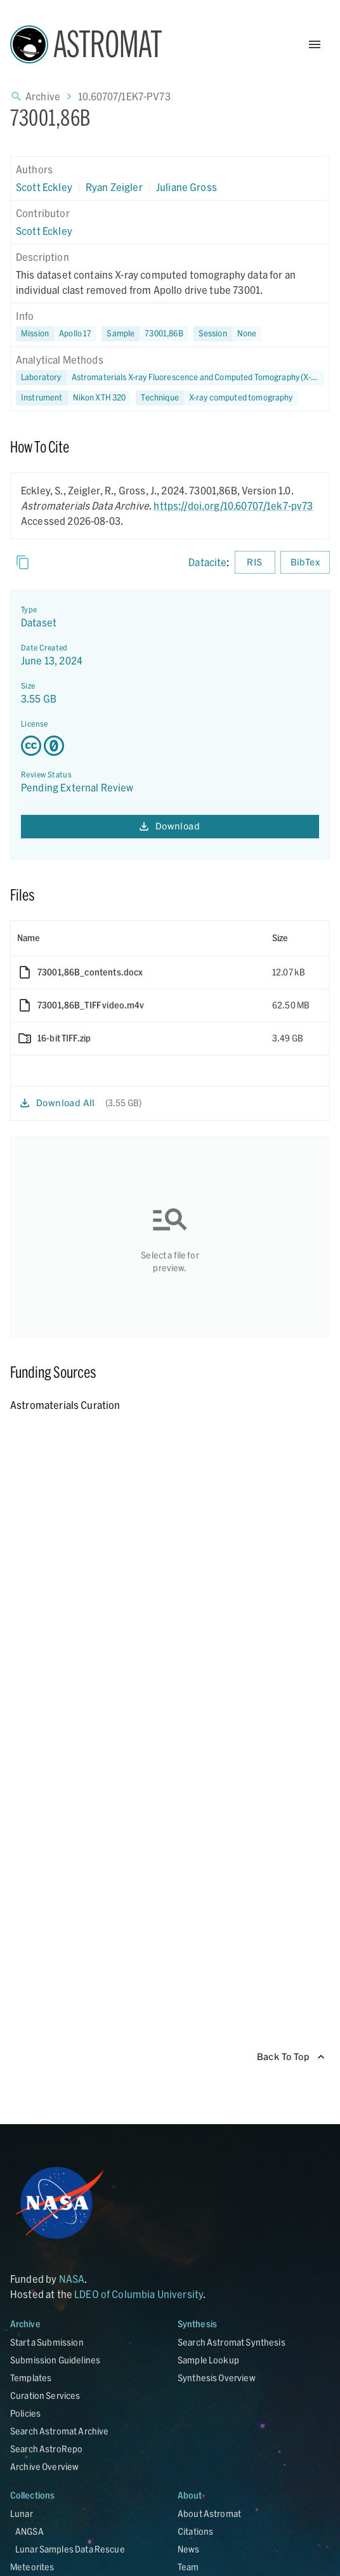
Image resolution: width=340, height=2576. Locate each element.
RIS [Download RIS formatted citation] (255, 563)
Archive (42, 96)
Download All (58, 1103)
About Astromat (209, 2513)
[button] (144, 333)
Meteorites (32, 2566)
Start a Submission (47, 2342)
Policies (25, 2413)
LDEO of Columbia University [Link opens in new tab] (138, 2294)
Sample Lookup (208, 2360)
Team (188, 2566)
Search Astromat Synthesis (231, 2342)
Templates (30, 2377)
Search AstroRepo (46, 2448)
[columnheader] (138, 938)
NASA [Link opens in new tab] (72, 2279)
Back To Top (291, 2057)
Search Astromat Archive (59, 2431)
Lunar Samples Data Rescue (70, 2549)
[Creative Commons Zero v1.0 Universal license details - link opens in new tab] (170, 746)
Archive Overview (44, 2466)
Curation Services (45, 2395)
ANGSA (29, 2531)
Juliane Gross (186, 187)
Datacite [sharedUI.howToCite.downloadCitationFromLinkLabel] (207, 562)
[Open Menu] (314, 44)
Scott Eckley (44, 187)
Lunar (21, 2513)
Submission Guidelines (55, 2360)
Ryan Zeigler (114, 187)
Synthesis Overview (217, 2377)
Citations (195, 2531)
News (189, 2549)
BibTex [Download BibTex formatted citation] (305, 563)
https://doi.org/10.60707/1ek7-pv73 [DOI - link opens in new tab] (233, 505)
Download (170, 826)
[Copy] (23, 562)
